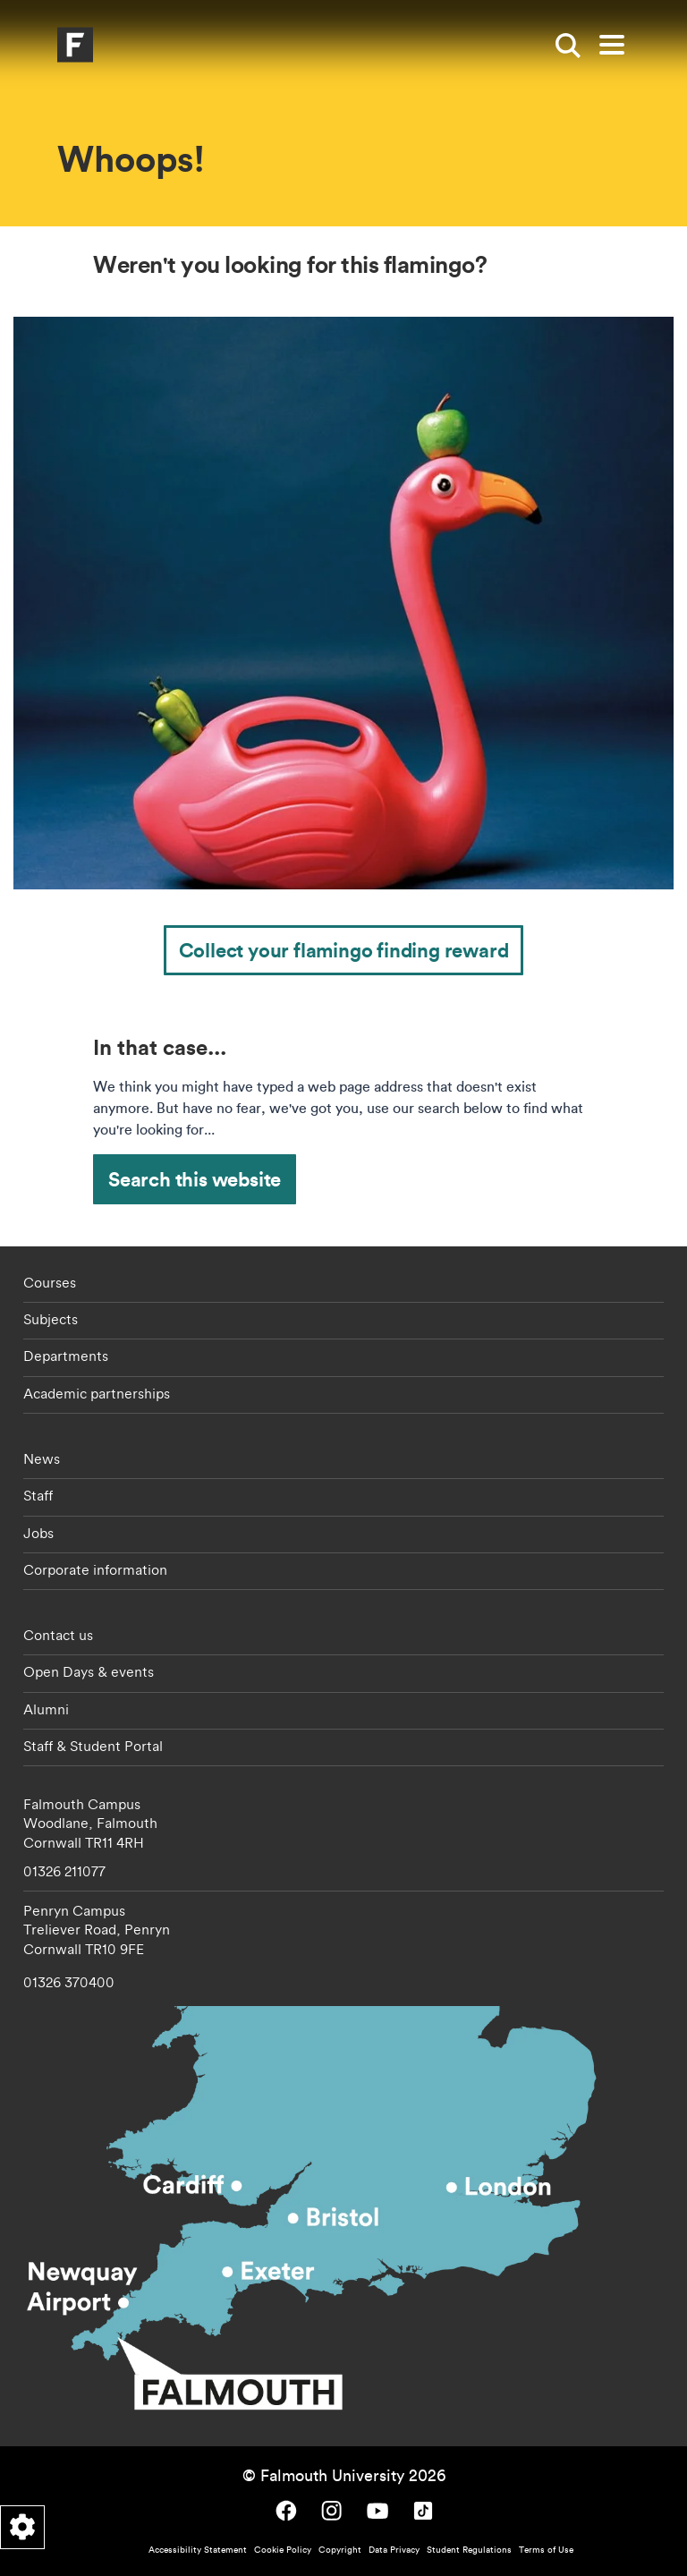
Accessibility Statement (197, 2549)
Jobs (38, 1533)
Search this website (194, 1179)
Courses (49, 1282)
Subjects (50, 1319)
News (41, 1458)
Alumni (46, 1709)
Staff (38, 1495)
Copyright (339, 2549)
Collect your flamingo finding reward (344, 950)
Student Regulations (469, 2549)
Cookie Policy (282, 2549)
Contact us (58, 1635)
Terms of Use (546, 2549)
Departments (65, 1356)
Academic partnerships (96, 1393)
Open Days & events (88, 1671)
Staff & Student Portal (93, 1746)
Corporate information (95, 1569)
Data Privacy (394, 2549)
